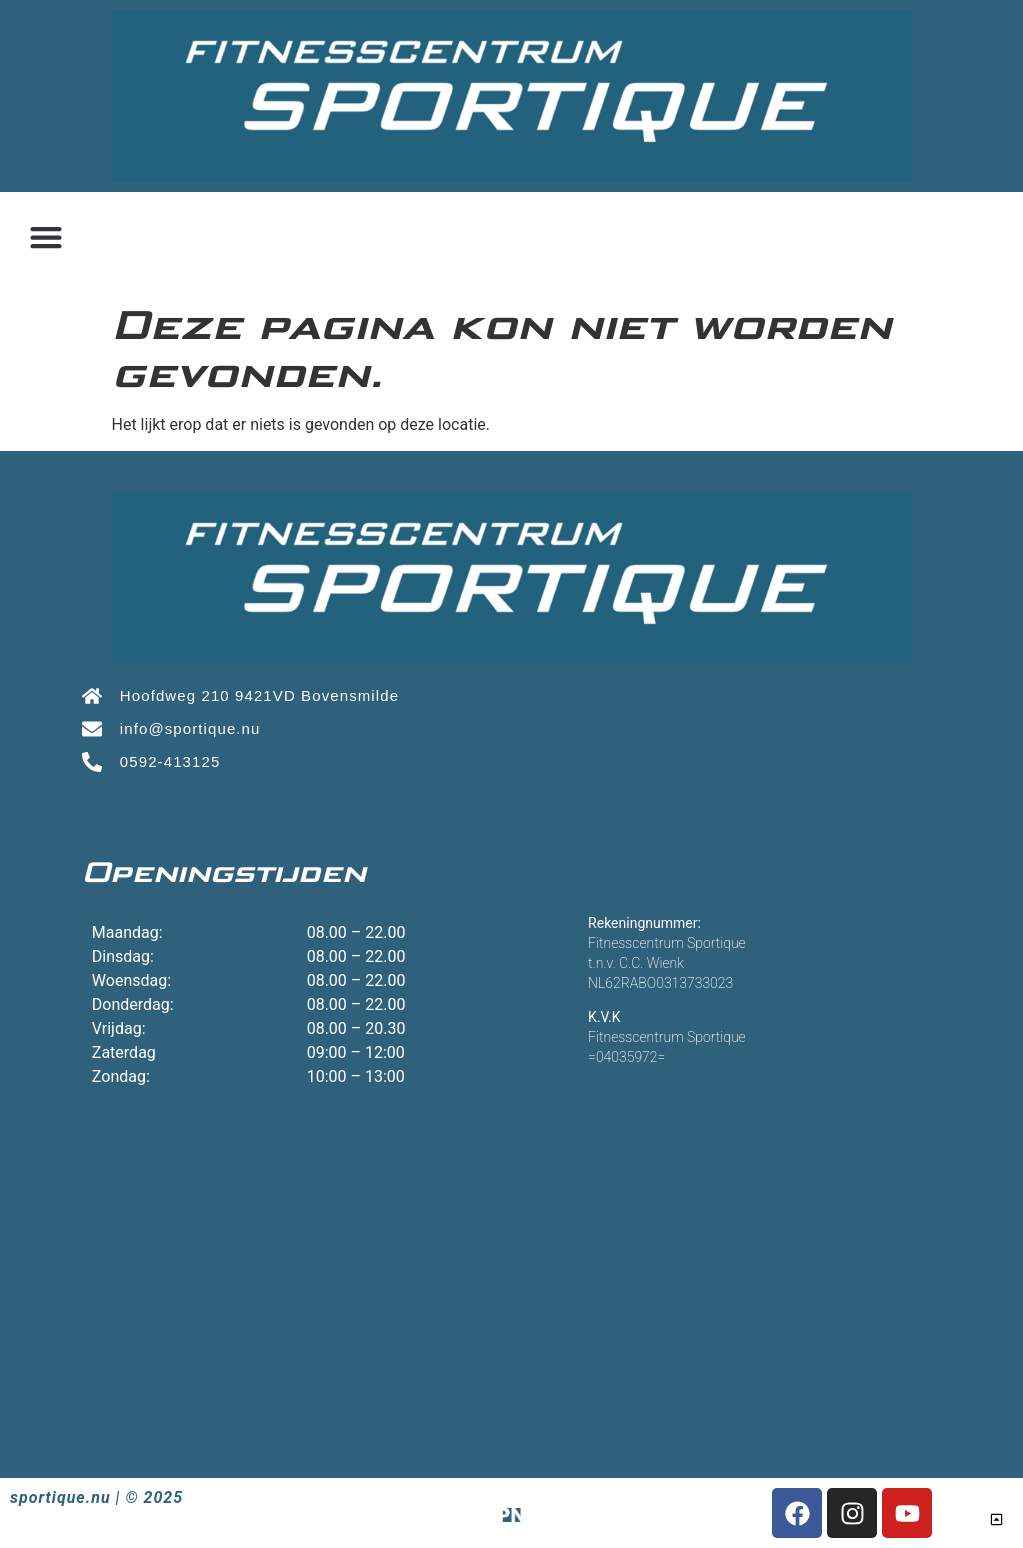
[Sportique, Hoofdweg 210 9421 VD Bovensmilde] (511, 1263)
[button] (45, 237)
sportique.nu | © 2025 (96, 1497)
